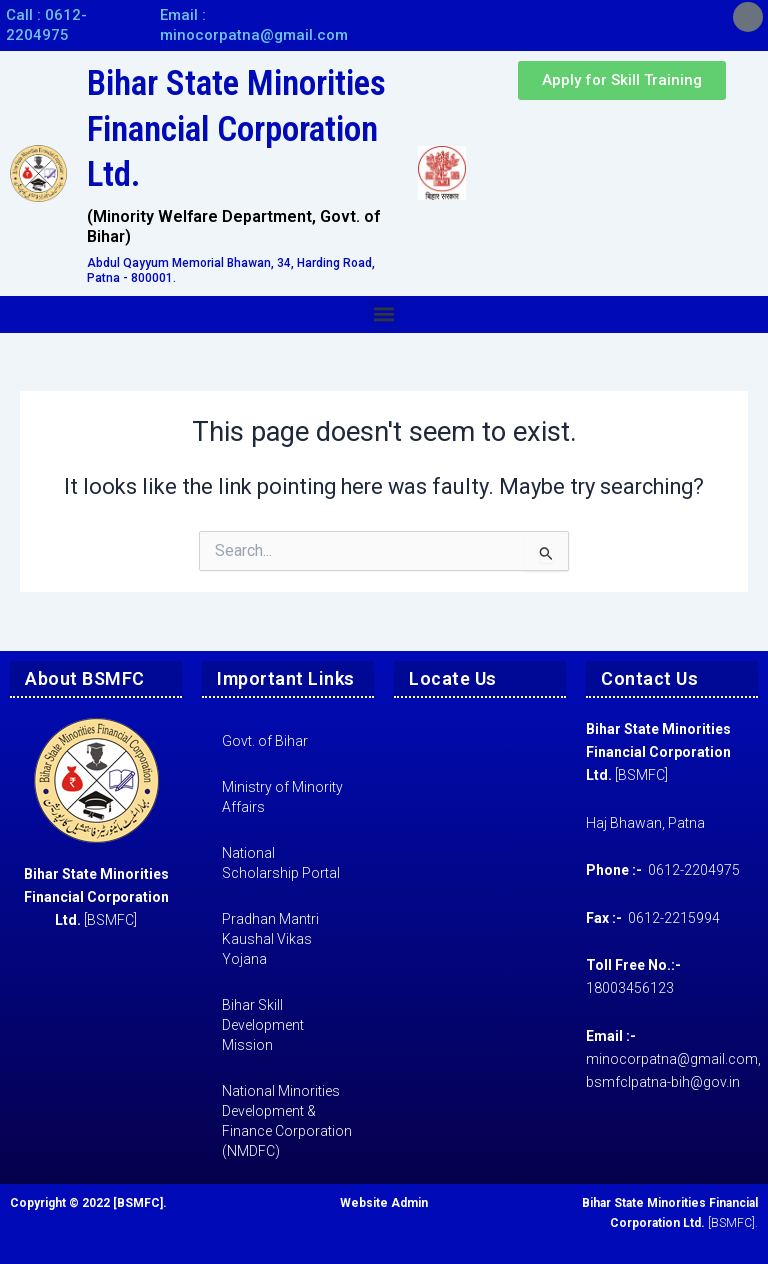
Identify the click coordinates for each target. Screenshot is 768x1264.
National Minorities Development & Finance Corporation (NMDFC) (287, 1121)
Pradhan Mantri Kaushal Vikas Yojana (270, 939)
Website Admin (384, 1203)
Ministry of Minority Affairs (282, 797)
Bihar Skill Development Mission (263, 1025)
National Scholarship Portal (281, 863)
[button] (384, 314)
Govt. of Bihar (265, 741)
